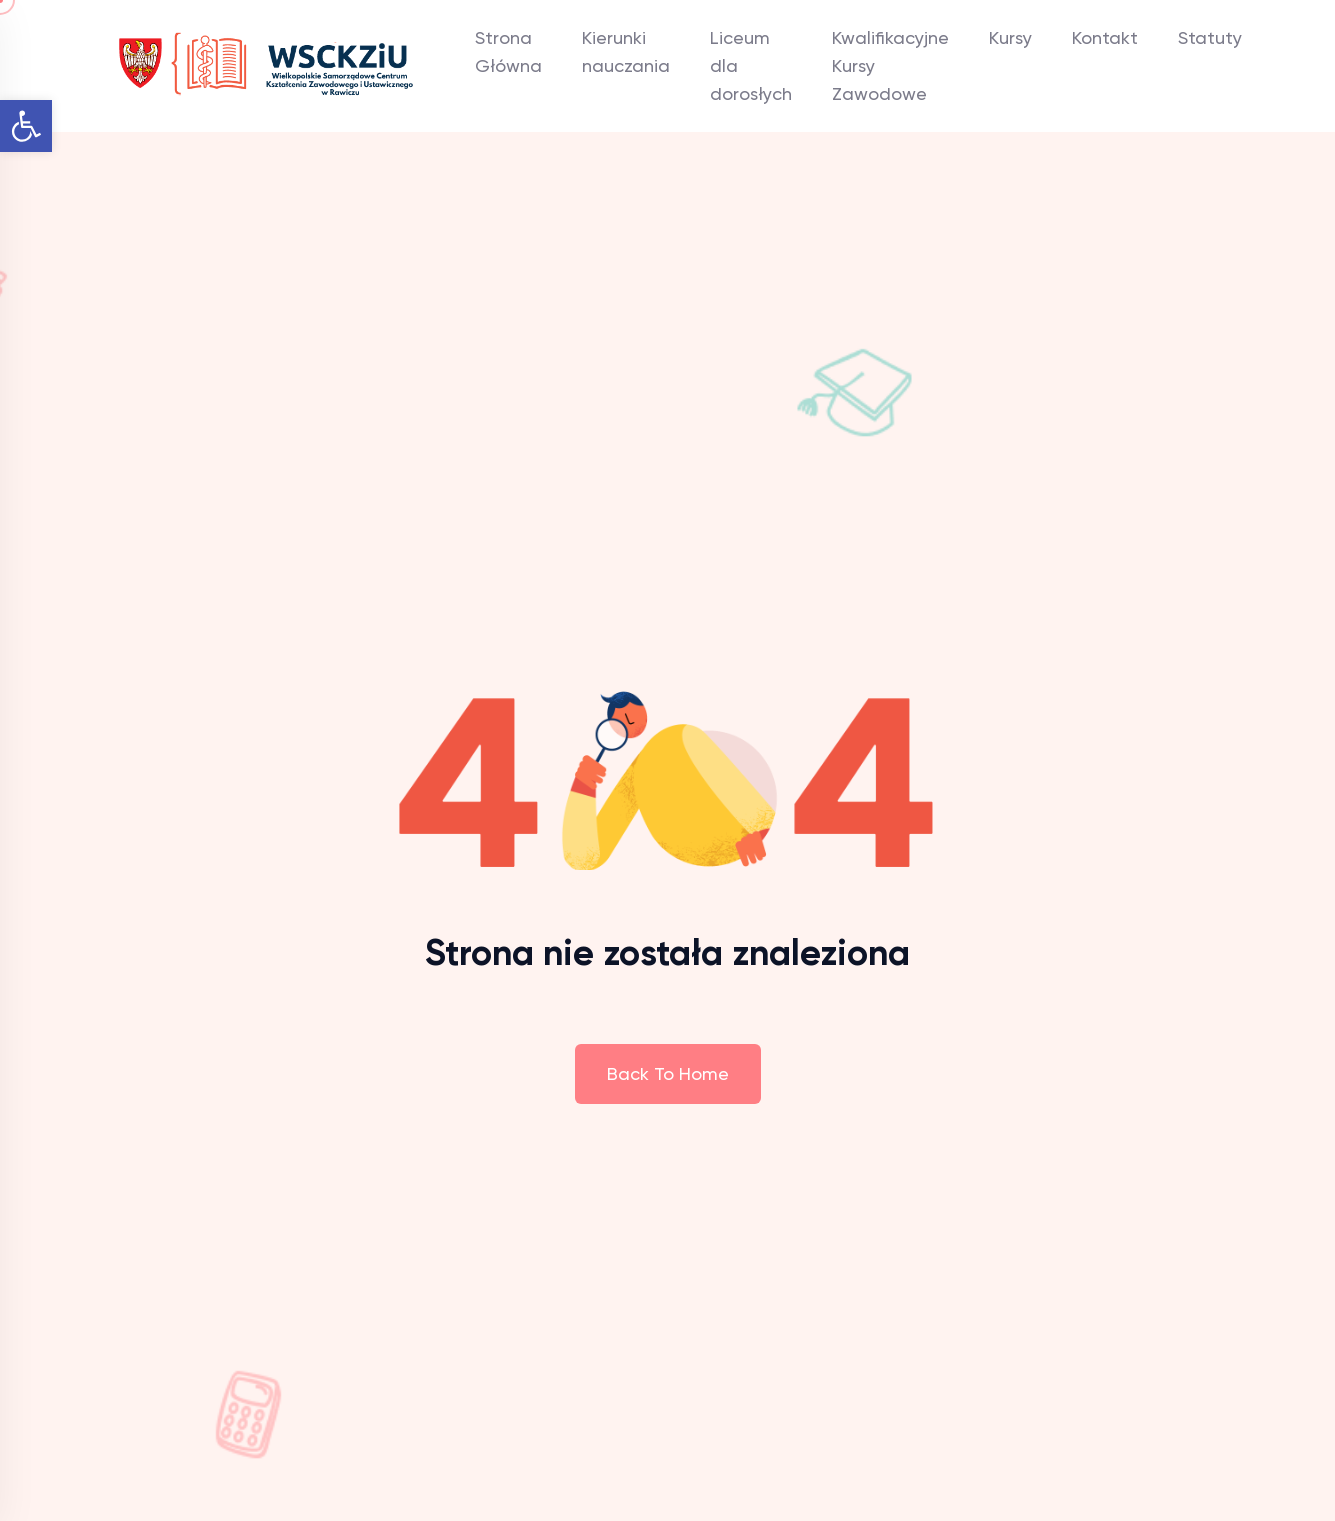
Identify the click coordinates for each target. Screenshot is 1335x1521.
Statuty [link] (1210, 37)
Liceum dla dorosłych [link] (751, 65)
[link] (26, 126)
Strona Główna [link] (508, 51)
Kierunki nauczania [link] (626, 51)
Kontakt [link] (1105, 37)
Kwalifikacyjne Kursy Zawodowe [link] (890, 65)
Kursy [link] (1010, 37)
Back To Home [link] (668, 1073)
